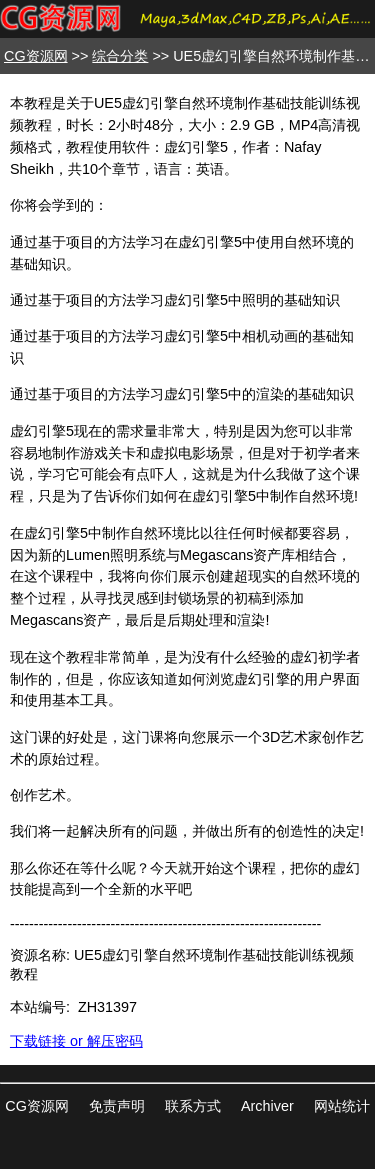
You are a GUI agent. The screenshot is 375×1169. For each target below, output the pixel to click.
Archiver (267, 1106)
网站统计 (342, 1106)
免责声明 (117, 1106)
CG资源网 (36, 56)
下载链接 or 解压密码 (76, 1041)
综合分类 (120, 56)
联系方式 (193, 1106)
